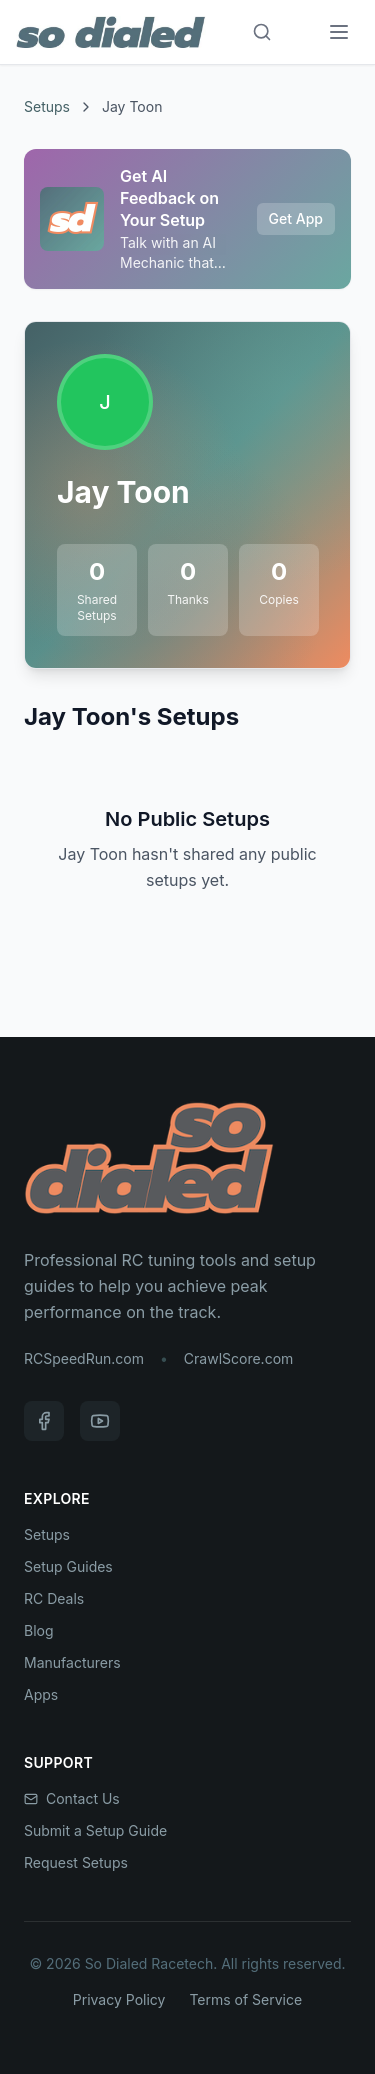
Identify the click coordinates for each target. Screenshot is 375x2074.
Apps (41, 1694)
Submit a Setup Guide (95, 1830)
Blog (39, 1630)
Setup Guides (68, 1566)
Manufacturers (72, 1662)
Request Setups (76, 1862)
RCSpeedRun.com (84, 1358)
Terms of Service (245, 1999)
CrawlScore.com (238, 1358)
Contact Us (72, 1798)
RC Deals (54, 1598)
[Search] (262, 32)
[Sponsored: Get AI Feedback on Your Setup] (187, 219)
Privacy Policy (119, 1999)
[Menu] (339, 32)
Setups (47, 106)
